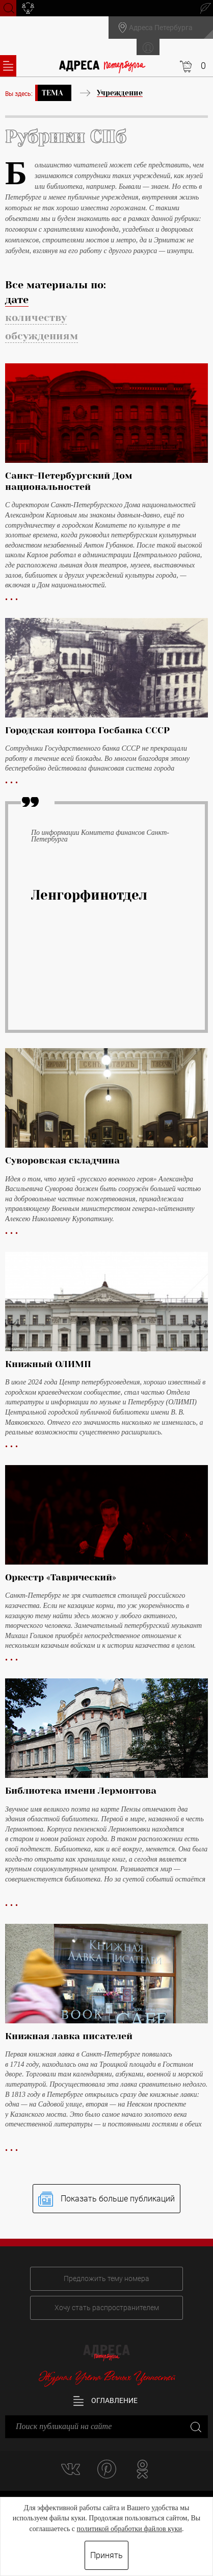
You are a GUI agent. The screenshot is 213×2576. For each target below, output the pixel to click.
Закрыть (195, 2426)
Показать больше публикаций (106, 2199)
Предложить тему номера (106, 2278)
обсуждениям (41, 336)
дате (17, 300)
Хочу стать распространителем (107, 2307)
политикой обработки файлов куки (129, 2529)
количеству (36, 318)
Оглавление (105, 2401)
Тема (52, 93)
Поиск (8, 7)
